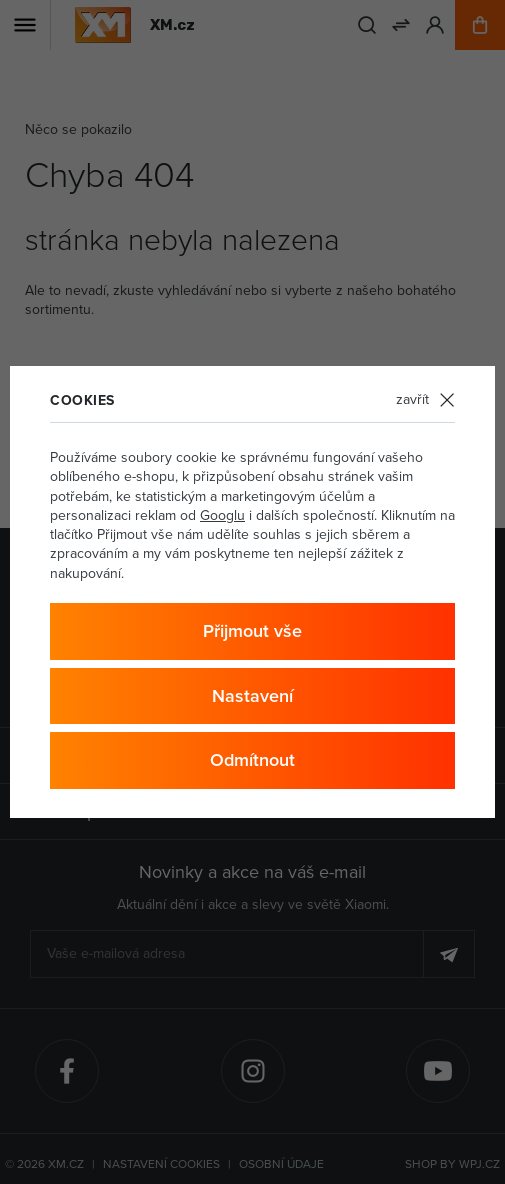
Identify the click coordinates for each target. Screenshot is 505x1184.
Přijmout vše (252, 631)
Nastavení (252, 696)
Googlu (222, 515)
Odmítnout (252, 760)
